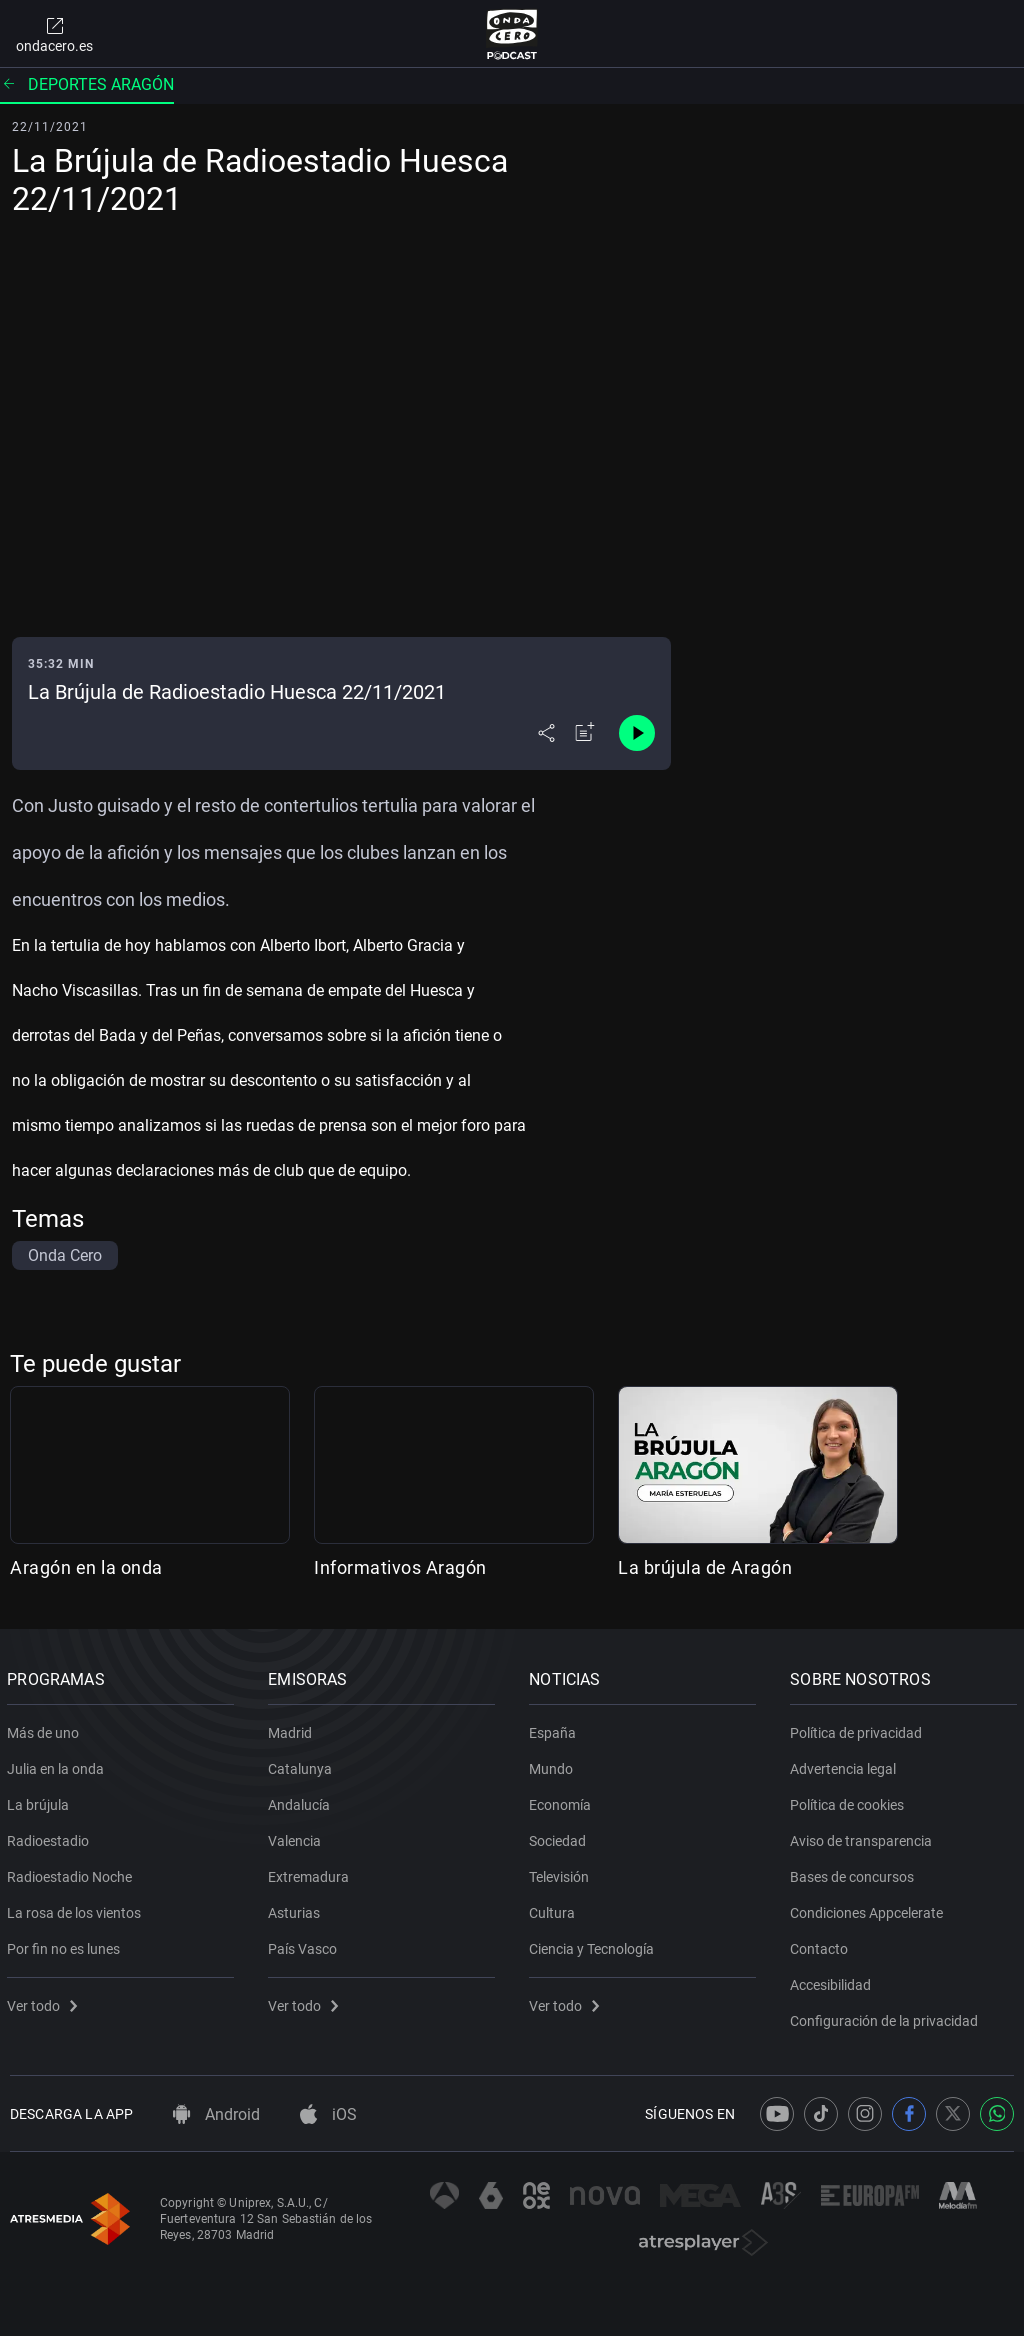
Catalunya (303, 1765)
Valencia (297, 1837)
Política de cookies (850, 1801)
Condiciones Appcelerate (869, 1909)
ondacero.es (54, 34)
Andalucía (302, 1801)
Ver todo (45, 2002)
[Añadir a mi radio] (585, 733)
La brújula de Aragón (705, 1567)
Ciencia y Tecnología (594, 1945)
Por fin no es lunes (66, 1945)
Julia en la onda (58, 1765)
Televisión (562, 1873)
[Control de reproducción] (637, 733)
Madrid (293, 1729)
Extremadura (311, 1873)
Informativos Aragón (400, 1567)
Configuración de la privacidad (887, 2017)
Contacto (822, 1945)
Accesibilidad (833, 1981)
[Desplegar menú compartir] (546, 733)
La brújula (41, 1801)
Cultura (555, 1909)
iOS (328, 2114)
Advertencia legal (846, 1765)
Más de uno (46, 1729)
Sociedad (560, 1837)
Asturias (297, 1909)
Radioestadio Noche (72, 1873)
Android (216, 2114)
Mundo (554, 1765)
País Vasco (305, 1945)
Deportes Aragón (87, 84)
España (555, 1729)
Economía (563, 1801)
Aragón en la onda (86, 1567)
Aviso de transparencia (864, 1837)
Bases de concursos (855, 1873)
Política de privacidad (859, 1729)
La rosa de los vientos (77, 1909)
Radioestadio (51, 1837)
